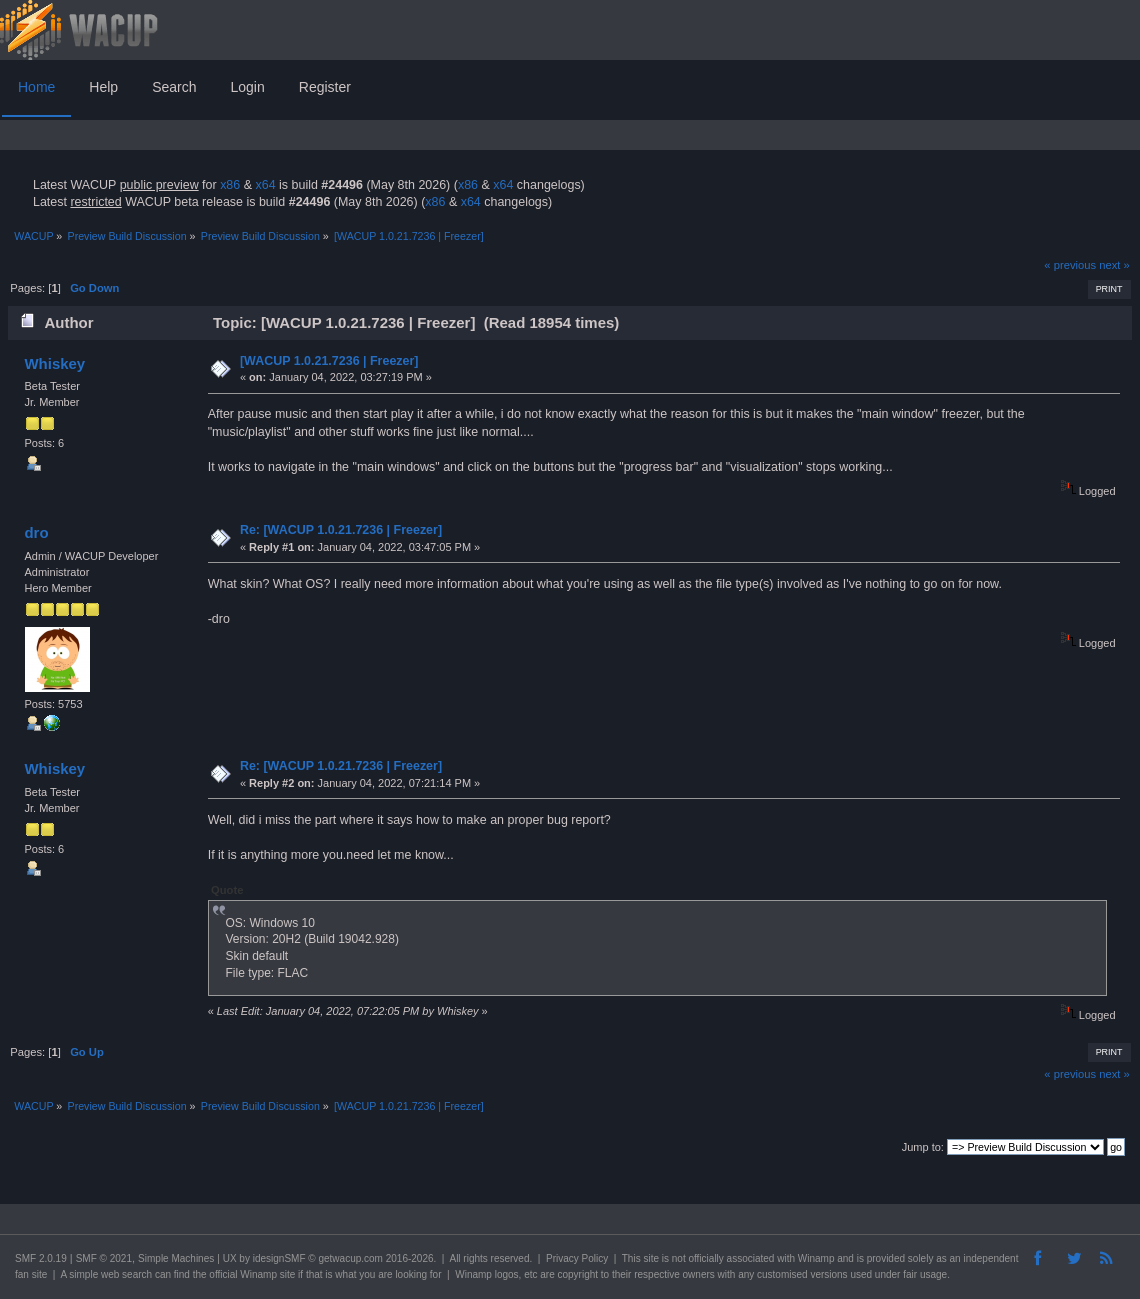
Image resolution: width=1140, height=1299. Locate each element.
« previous (1070, 265)
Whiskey (54, 363)
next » (1114, 265)
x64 (265, 185)
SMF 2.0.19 (41, 1258)
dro (36, 532)
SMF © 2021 (104, 1258)
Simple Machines (176, 1258)
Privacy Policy (577, 1258)
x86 (230, 185)
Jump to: (923, 1147)
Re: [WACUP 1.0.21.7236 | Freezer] (341, 530)
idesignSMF (279, 1258)
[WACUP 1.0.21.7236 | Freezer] (329, 361)
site (651, 1258)
